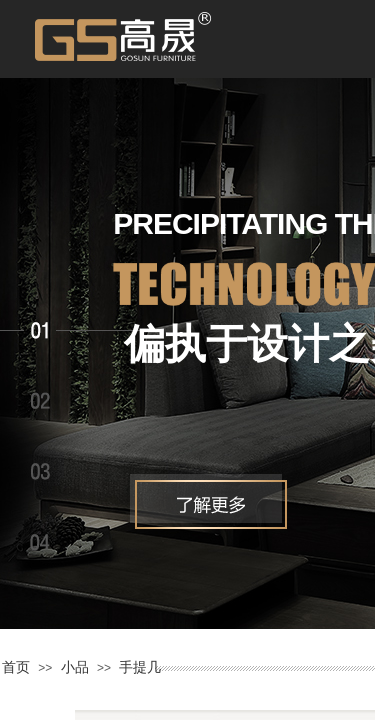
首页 (16, 667)
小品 (75, 667)
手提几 (140, 667)
